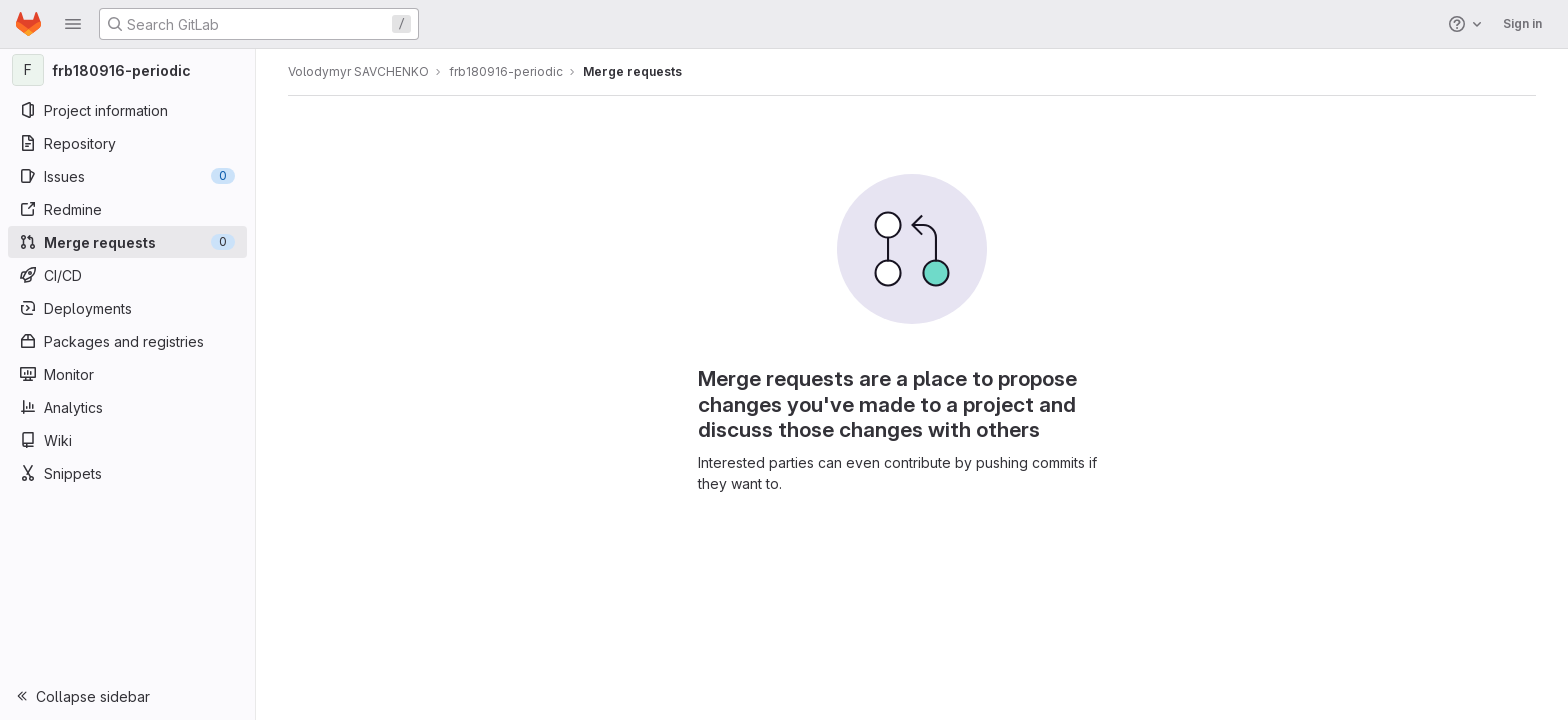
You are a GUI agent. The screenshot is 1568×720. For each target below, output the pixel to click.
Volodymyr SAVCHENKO (358, 71)
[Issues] (127, 176)
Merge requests (632, 71)
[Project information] (127, 110)
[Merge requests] (127, 242)
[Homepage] (28, 24)
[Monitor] (127, 374)
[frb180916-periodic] (128, 70)
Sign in (1522, 23)
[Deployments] (127, 308)
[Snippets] (127, 473)
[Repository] (127, 143)
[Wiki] (127, 440)
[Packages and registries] (127, 341)
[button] (73, 24)
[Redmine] (127, 209)
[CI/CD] (127, 275)
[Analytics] (127, 407)
